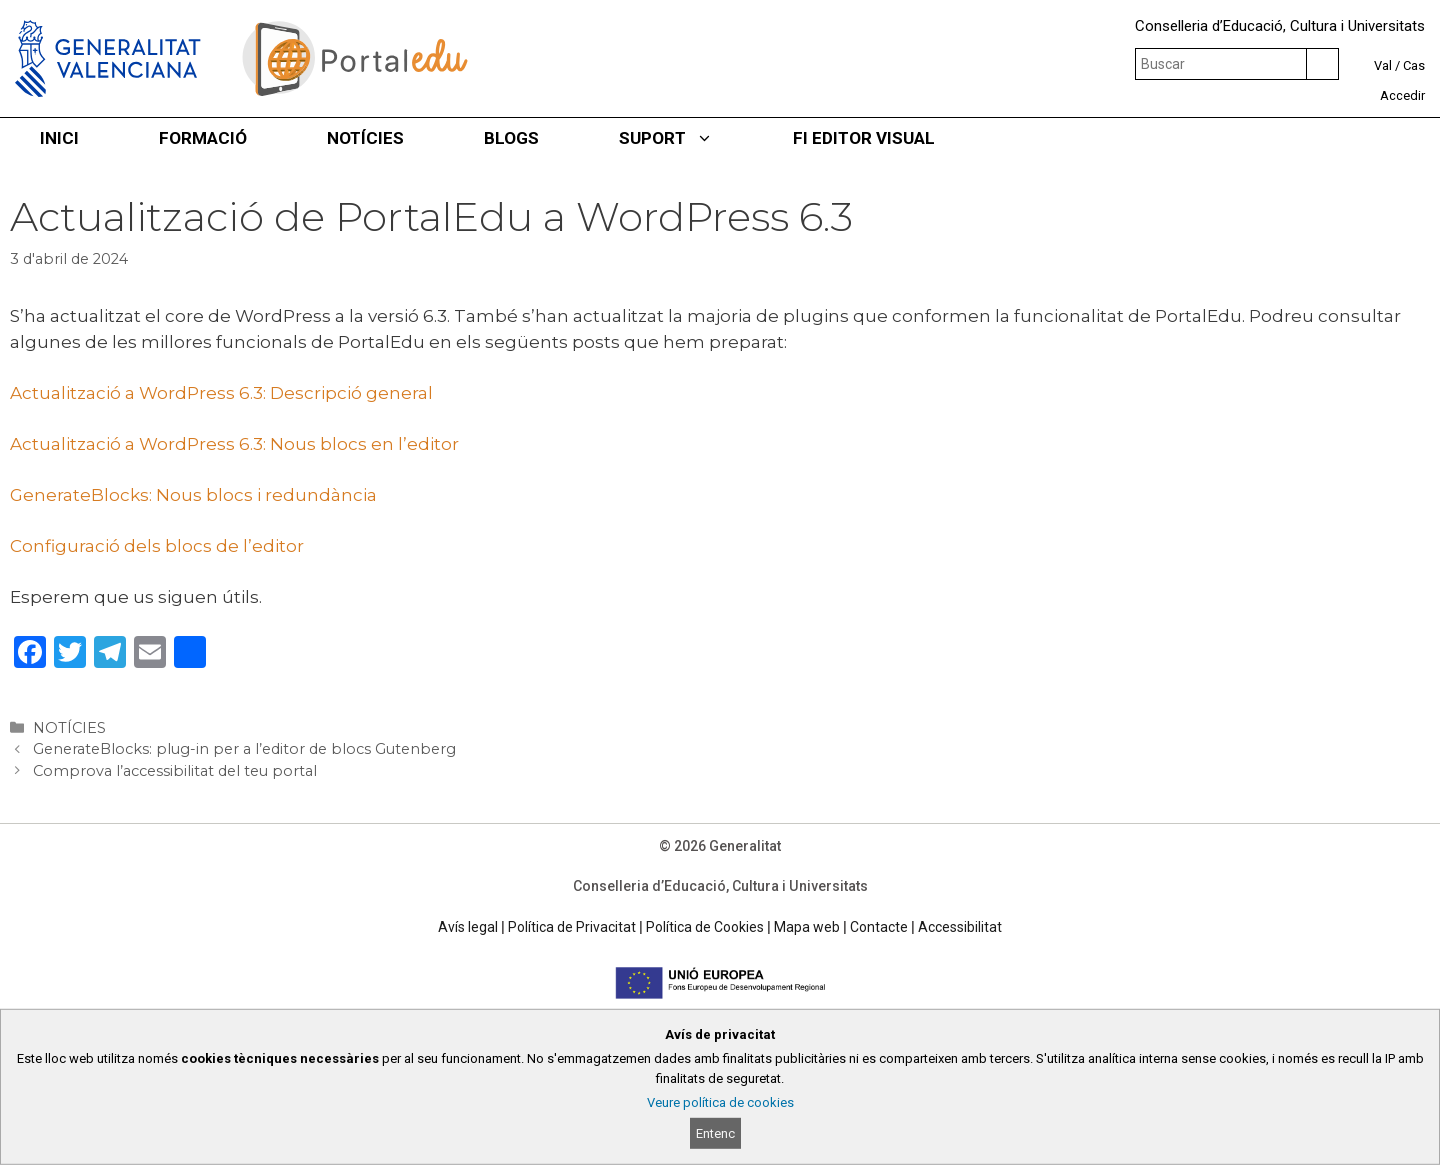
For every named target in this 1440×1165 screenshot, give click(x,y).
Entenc (715, 1133)
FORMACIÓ (203, 138)
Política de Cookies (705, 927)
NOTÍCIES (365, 138)
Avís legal (468, 927)
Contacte (879, 927)
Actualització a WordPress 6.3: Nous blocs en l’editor (234, 444)
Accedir (1402, 95)
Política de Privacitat (572, 927)
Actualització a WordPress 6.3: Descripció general (221, 393)
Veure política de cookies (720, 1102)
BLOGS (511, 138)
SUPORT (686, 138)
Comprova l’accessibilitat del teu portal (175, 771)
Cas (1414, 65)
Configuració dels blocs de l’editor (157, 546)
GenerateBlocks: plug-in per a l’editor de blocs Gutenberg (244, 749)
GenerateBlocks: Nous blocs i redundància (193, 495)
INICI (59, 138)
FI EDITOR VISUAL (864, 138)
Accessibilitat (960, 927)
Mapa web (807, 927)
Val (1383, 65)
